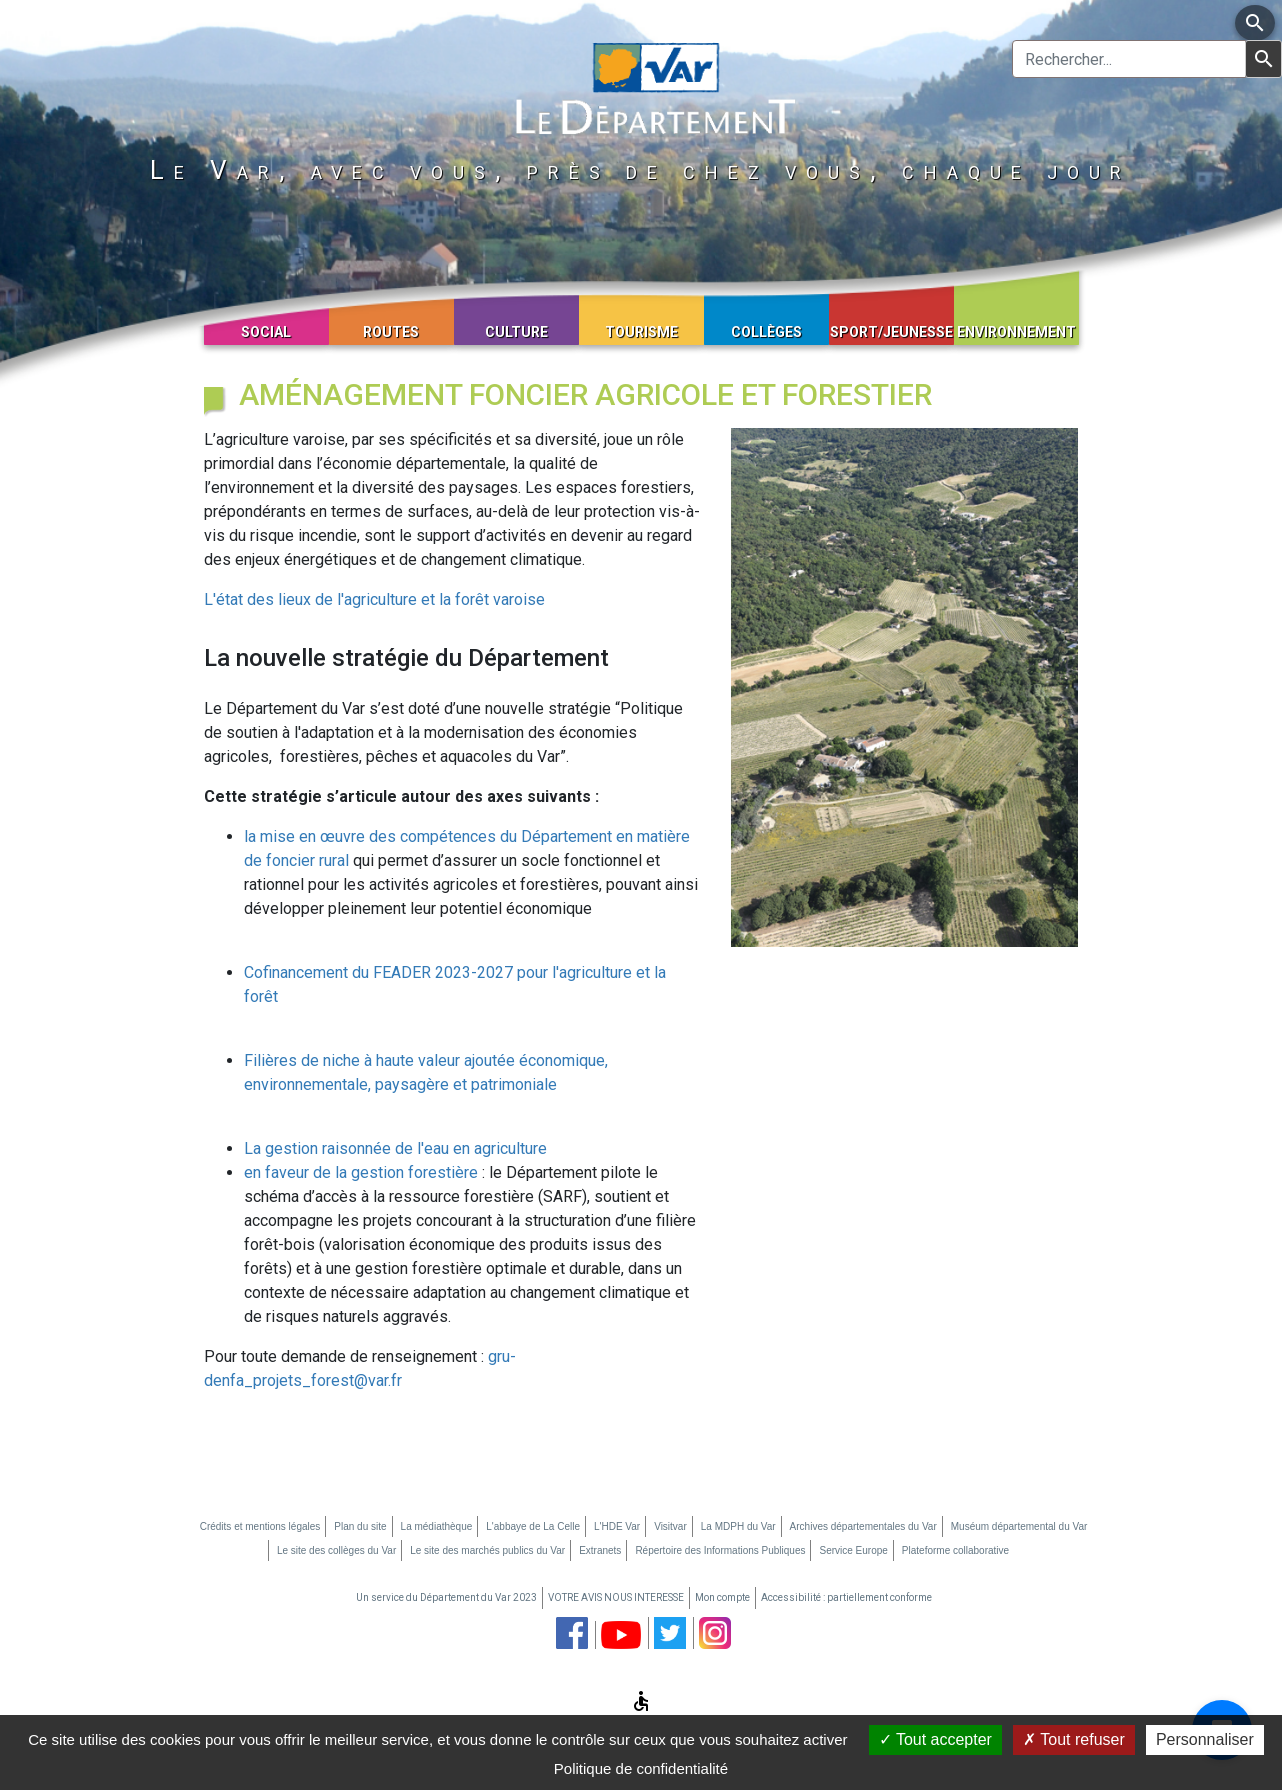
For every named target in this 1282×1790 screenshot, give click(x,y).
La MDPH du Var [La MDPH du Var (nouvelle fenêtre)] (738, 1526)
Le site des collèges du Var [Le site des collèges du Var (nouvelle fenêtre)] (336, 1550)
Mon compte (722, 1597)
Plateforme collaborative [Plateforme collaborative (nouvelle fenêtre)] (955, 1550)
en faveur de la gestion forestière (363, 1172)
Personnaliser (1205, 1739)
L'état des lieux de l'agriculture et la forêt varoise (374, 599)
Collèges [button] (766, 332)
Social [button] (266, 332)
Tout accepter (935, 1739)
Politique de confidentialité (641, 1768)
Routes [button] (391, 332)
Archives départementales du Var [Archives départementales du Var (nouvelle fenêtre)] (863, 1526)
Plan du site (360, 1526)
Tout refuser (1074, 1739)
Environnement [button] (1016, 332)
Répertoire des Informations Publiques (720, 1550)
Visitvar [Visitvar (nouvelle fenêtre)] (670, 1526)
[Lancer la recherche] (1263, 59)
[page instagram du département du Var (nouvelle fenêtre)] (715, 1633)
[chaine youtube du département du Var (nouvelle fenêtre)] (621, 1635)
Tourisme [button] (641, 332)
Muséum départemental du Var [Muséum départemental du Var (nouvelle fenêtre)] (1019, 1526)
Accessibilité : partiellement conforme (846, 1597)
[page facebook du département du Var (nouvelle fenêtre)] (572, 1633)
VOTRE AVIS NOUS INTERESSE (616, 1597)
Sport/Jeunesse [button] (891, 332)
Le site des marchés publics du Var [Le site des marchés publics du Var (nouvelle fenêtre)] (487, 1550)
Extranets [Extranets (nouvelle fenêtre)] (600, 1550)
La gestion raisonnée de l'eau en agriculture (395, 1148)
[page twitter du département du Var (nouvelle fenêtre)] (670, 1633)
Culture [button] (516, 332)
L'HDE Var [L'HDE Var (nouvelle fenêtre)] (617, 1526)
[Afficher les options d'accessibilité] (641, 1704)
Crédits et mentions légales (260, 1526)
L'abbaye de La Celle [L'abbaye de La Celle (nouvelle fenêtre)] (533, 1526)
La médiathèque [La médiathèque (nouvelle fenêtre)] (437, 1526)
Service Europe (853, 1550)
